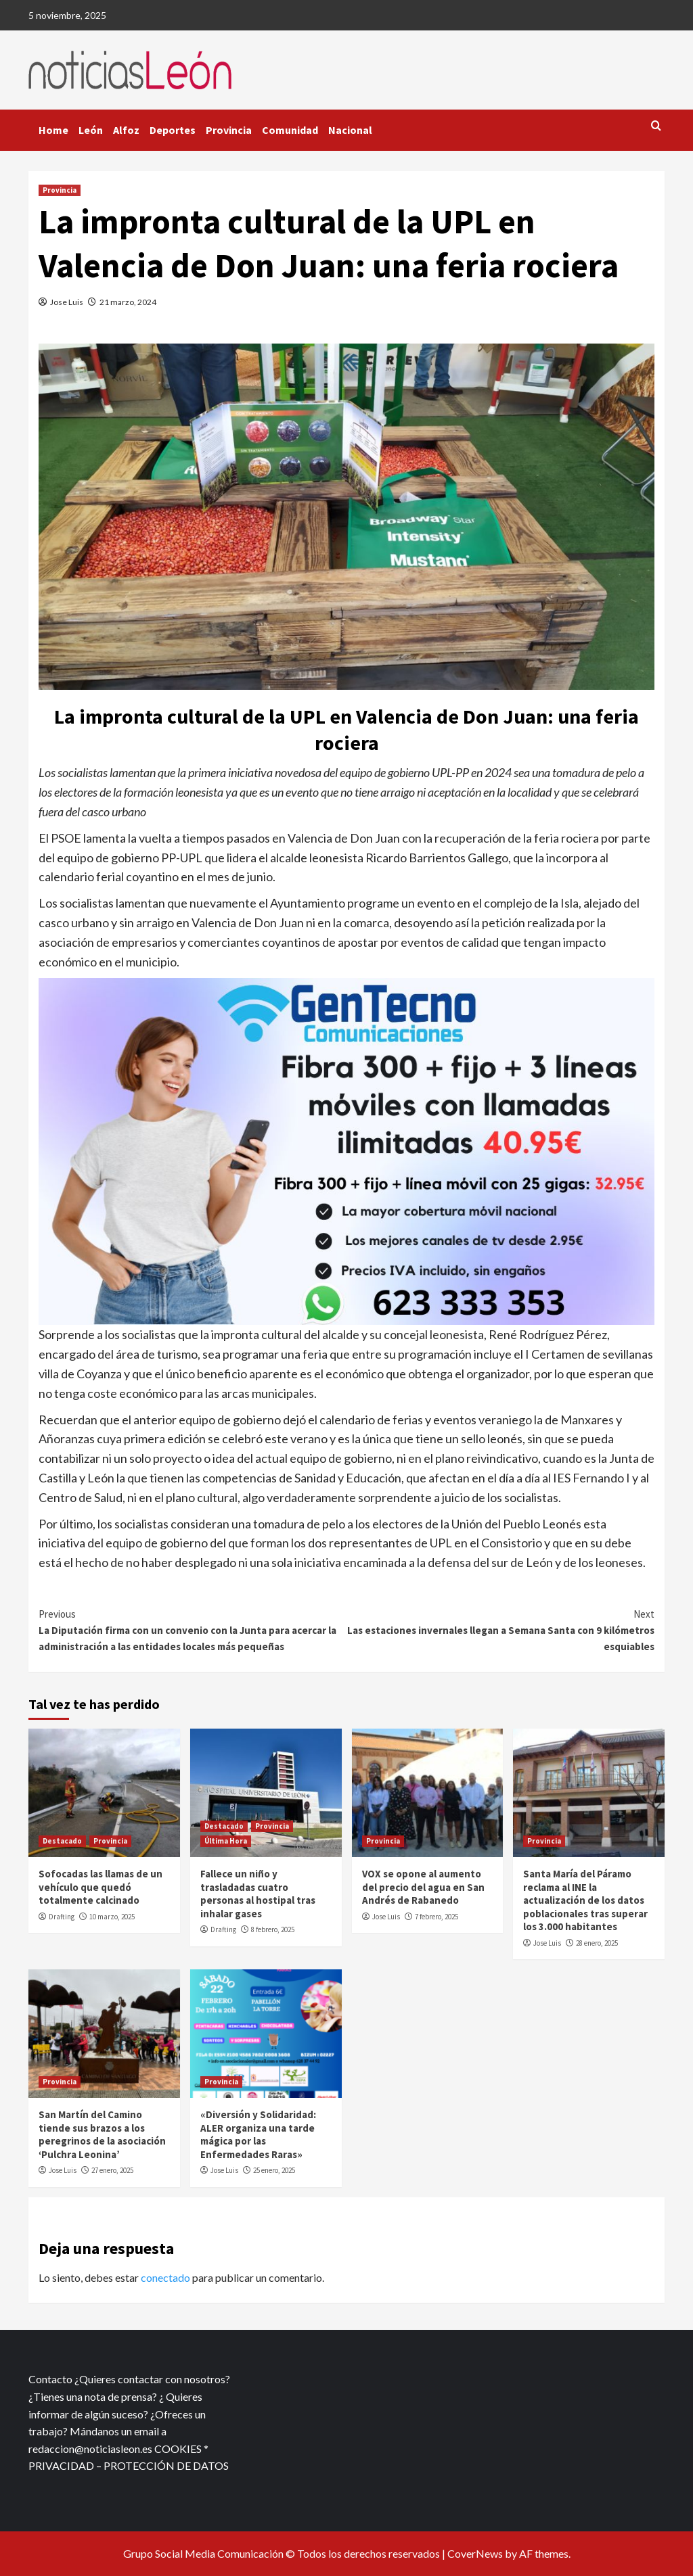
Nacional (350, 130)
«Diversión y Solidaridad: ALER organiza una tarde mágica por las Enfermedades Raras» (258, 2134)
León (91, 130)
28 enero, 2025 (597, 1943)
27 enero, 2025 (112, 2170)
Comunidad (290, 130)
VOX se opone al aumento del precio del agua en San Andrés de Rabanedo (423, 1886)
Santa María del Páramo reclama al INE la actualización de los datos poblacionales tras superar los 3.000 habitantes (585, 1900)
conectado (165, 2277)
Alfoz (126, 130)
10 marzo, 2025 (112, 1916)
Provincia (229, 130)
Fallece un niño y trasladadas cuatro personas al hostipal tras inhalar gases (257, 1893)
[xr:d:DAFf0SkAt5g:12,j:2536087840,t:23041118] (346, 1149)
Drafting (61, 1916)
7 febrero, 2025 (436, 1916)
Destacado (62, 1841)
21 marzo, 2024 (127, 302)
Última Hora (225, 1841)
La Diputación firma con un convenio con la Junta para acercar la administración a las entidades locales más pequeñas (192, 1629)
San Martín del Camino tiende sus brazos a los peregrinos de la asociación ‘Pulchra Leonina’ (102, 2134)
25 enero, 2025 (274, 2170)
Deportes (173, 130)
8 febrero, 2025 (272, 1929)
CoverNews (475, 2553)
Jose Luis (66, 302)
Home (53, 130)
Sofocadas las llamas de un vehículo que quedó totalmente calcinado (100, 1886)
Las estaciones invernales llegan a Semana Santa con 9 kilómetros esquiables (500, 1629)
